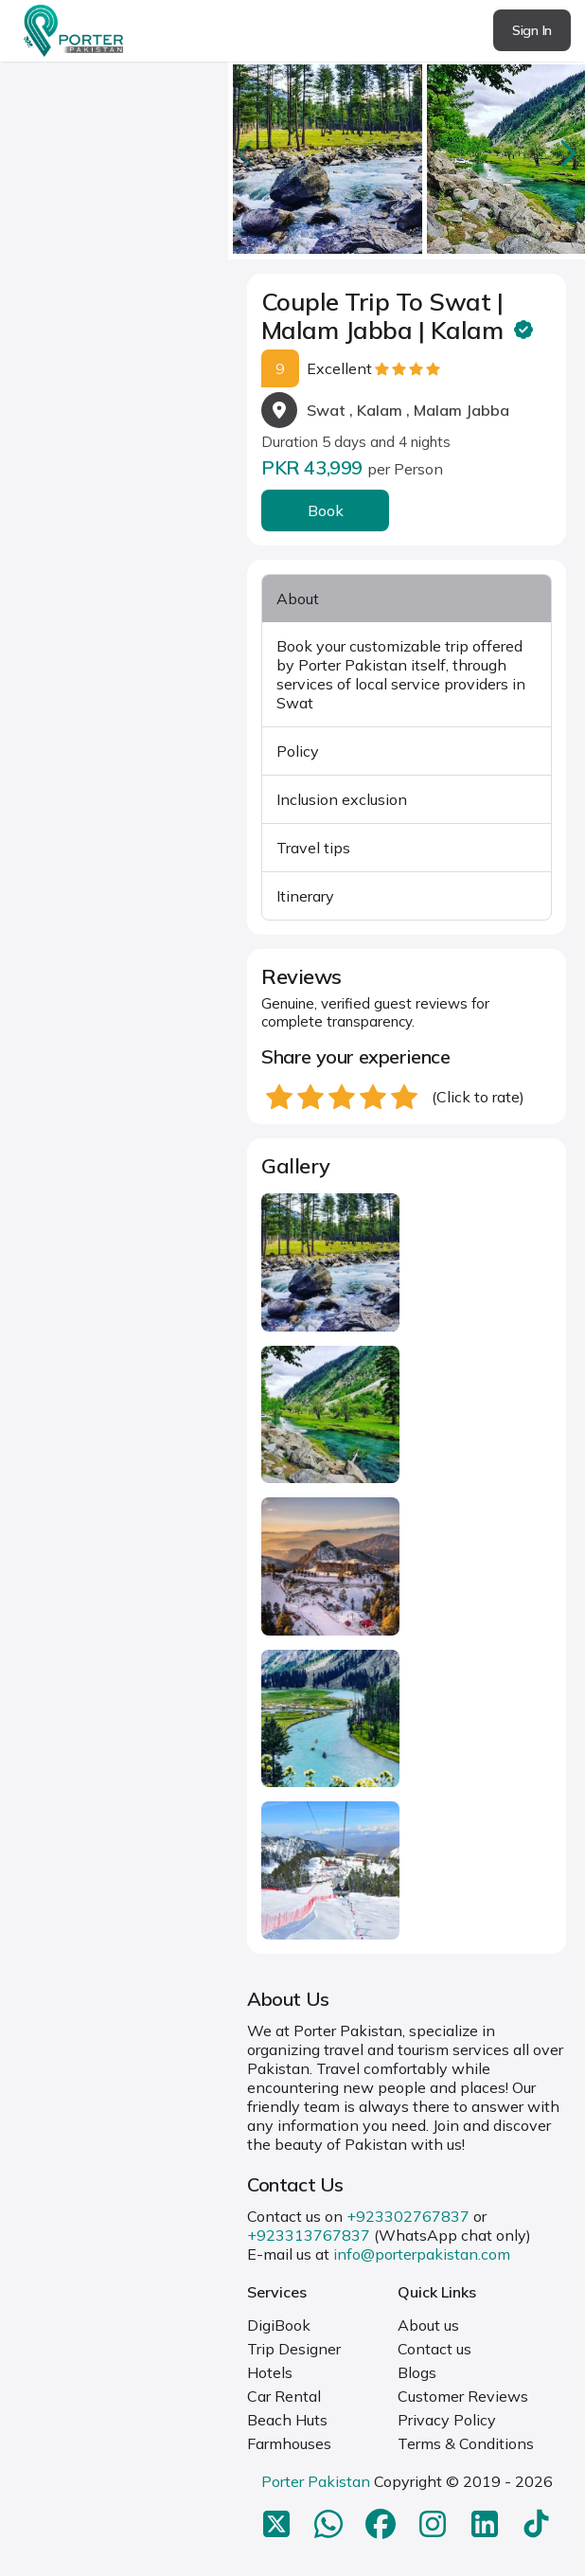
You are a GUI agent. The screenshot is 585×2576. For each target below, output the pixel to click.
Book (326, 510)
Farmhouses (289, 2443)
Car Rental (284, 2396)
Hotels (269, 2372)
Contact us (434, 2348)
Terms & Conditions (466, 2443)
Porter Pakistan (315, 2481)
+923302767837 (408, 2216)
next (565, 153)
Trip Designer (294, 2348)
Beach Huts (287, 2419)
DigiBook (278, 2325)
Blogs (417, 2372)
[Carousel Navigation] (406, 153)
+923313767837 (308, 2235)
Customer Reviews (463, 2396)
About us (428, 2325)
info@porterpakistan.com (421, 2254)
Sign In (532, 30)
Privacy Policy (447, 2419)
